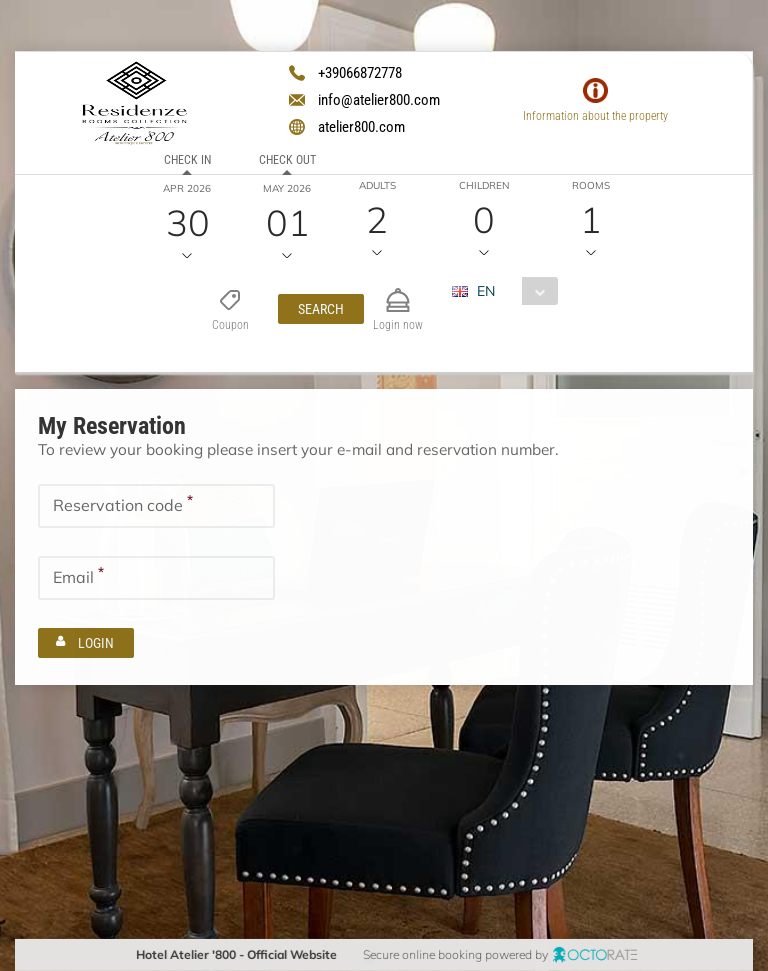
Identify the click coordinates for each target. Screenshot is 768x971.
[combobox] (511, 291)
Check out (286, 160)
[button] (320, 309)
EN (485, 291)
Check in (186, 160)
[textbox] (156, 505)
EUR (477, 326)
